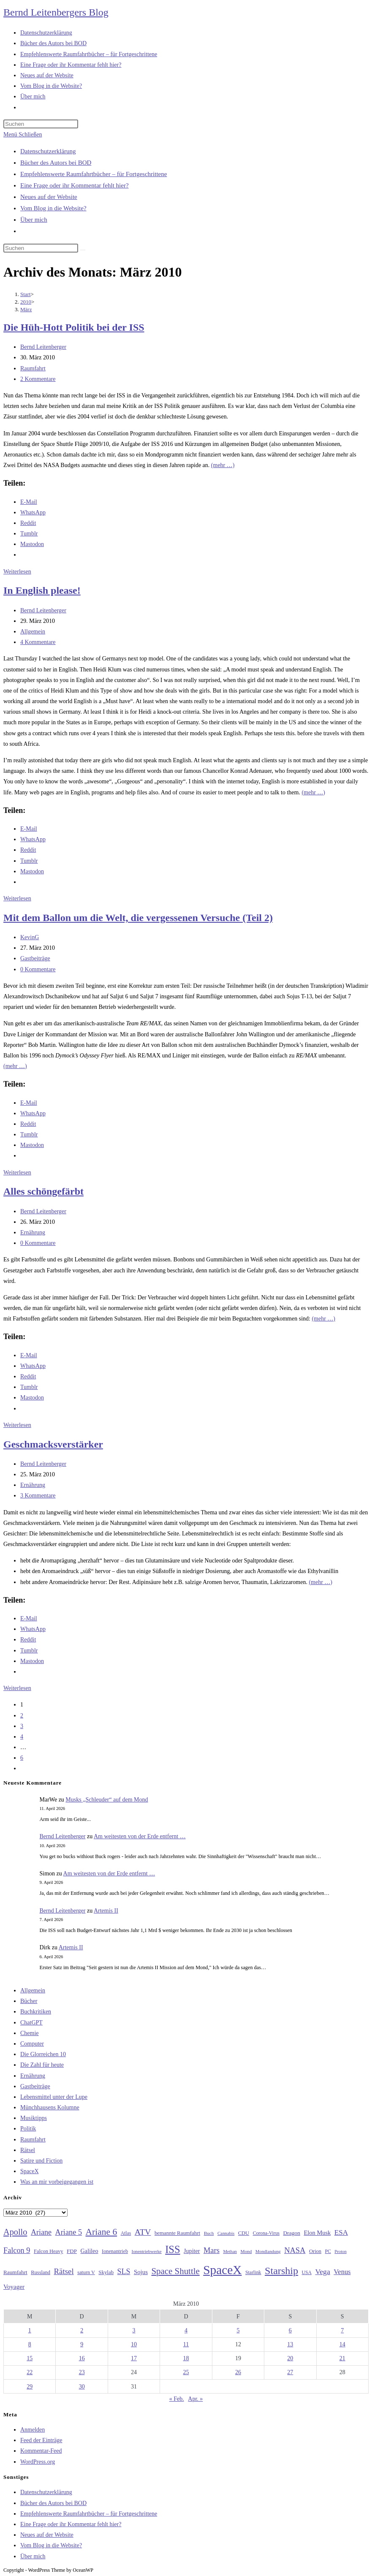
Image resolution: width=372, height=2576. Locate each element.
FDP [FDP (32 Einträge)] (72, 2251)
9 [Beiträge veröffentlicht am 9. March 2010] (81, 2344)
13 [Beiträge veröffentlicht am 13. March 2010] (290, 2344)
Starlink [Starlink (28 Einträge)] (253, 2272)
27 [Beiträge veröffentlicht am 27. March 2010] (290, 2372)
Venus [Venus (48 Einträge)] (342, 2272)
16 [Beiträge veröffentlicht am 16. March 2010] (82, 2358)
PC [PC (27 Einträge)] (328, 2251)
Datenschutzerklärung (48, 151)
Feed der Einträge (41, 2440)
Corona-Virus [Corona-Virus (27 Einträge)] (266, 2233)
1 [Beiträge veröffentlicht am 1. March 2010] (29, 2330)
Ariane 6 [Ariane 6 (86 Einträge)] (101, 2232)
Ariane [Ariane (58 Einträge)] (41, 2232)
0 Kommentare (38, 969)
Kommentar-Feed (41, 2451)
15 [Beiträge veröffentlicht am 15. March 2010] (30, 2358)
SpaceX (29, 2171)
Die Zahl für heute (42, 2065)
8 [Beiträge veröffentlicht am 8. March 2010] (29, 2344)
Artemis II (106, 1911)
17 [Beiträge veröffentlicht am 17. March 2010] (134, 2358)
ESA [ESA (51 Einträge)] (341, 2232)
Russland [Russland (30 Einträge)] (40, 2272)
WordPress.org (37, 2462)
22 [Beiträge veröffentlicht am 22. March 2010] (30, 2372)
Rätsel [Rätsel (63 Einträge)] (63, 2271)
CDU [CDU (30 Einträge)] (243, 2233)
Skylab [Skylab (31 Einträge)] (106, 2272)
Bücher (28, 2001)
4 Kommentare (38, 642)
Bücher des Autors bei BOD (55, 162)
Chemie (29, 2033)
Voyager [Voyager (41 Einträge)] (13, 2286)
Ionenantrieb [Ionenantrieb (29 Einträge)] (115, 2251)
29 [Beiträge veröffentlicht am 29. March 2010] (30, 2386)
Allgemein (32, 631)
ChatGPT (31, 2022)
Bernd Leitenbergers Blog (56, 12)
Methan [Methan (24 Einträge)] (230, 2251)
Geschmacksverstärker (53, 1444)
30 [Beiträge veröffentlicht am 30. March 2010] (82, 2386)
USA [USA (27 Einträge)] (307, 2272)
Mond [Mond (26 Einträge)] (246, 2251)
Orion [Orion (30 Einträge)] (315, 2251)
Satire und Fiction (41, 2161)
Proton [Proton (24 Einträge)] (340, 2251)
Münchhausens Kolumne (49, 2107)
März (26, 309)
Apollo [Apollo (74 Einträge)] (15, 2231)
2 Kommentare (38, 379)
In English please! (42, 590)
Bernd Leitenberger (43, 347)
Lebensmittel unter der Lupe (53, 2097)
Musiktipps (33, 2118)
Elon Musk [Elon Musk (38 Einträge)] (317, 2232)
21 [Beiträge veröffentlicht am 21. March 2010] (342, 2358)
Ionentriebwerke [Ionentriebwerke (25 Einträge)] (147, 2251)
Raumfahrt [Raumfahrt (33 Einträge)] (15, 2272)
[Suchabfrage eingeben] (40, 124)
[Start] (25, 294)
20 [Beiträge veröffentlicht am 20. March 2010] (290, 2358)
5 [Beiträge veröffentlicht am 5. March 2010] (237, 2330)
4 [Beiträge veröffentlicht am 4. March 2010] (186, 2330)
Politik (28, 2128)
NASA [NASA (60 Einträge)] (294, 2250)
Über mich (33, 219)
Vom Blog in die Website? (53, 208)
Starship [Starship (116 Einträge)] (281, 2270)
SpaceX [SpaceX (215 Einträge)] (222, 2270)
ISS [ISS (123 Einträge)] (172, 2249)
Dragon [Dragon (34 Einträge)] (291, 2233)
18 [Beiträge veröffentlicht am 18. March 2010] (186, 2358)
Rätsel (27, 2150)
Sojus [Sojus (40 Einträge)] (141, 2272)
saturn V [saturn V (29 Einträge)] (86, 2272)
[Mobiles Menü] (22, 134)
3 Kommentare (38, 1495)
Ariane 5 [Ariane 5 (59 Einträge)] (68, 2232)
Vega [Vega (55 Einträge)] (322, 2271)
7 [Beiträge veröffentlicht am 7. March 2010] (342, 2330)
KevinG (29, 937)
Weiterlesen (17, 571)
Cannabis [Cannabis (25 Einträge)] (225, 2233)
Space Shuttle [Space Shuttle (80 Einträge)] (175, 2271)
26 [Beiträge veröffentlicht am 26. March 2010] (238, 2372)
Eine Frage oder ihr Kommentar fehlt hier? (74, 185)
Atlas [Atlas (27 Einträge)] (126, 2233)
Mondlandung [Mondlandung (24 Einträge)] (268, 2251)
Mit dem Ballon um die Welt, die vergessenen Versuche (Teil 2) (138, 917)
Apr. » (195, 2399)
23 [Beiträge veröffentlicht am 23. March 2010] (82, 2372)
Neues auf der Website (48, 196)
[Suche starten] (83, 250)
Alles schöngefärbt (43, 1191)
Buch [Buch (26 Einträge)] (209, 2233)
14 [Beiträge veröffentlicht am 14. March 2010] (342, 2344)
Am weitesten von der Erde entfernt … (140, 1836)
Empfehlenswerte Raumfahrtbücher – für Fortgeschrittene (93, 174)
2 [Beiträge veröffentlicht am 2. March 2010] (81, 2330)
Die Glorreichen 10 (43, 2054)
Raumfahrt (33, 368)
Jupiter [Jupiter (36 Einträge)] (192, 2250)
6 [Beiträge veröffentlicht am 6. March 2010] (290, 2330)
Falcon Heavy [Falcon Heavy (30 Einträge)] (48, 2251)
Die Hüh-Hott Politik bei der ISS (73, 327)
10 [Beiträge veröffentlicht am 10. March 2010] (134, 2344)
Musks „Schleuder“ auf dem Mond (106, 1799)
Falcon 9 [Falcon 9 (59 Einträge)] (16, 2250)
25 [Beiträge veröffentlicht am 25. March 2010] (186, 2372)
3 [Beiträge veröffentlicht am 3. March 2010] (134, 2330)
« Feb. (176, 2399)
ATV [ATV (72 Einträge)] (143, 2231)
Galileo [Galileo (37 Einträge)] (89, 2250)
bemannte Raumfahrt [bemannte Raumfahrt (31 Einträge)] (177, 2233)
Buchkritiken (35, 2011)
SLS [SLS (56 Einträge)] (123, 2271)
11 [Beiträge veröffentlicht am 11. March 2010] (186, 2344)
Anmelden (32, 2430)
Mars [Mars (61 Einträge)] (212, 2250)
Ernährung (32, 1232)
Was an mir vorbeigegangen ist (56, 2182)
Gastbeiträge (35, 958)
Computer (32, 2044)
